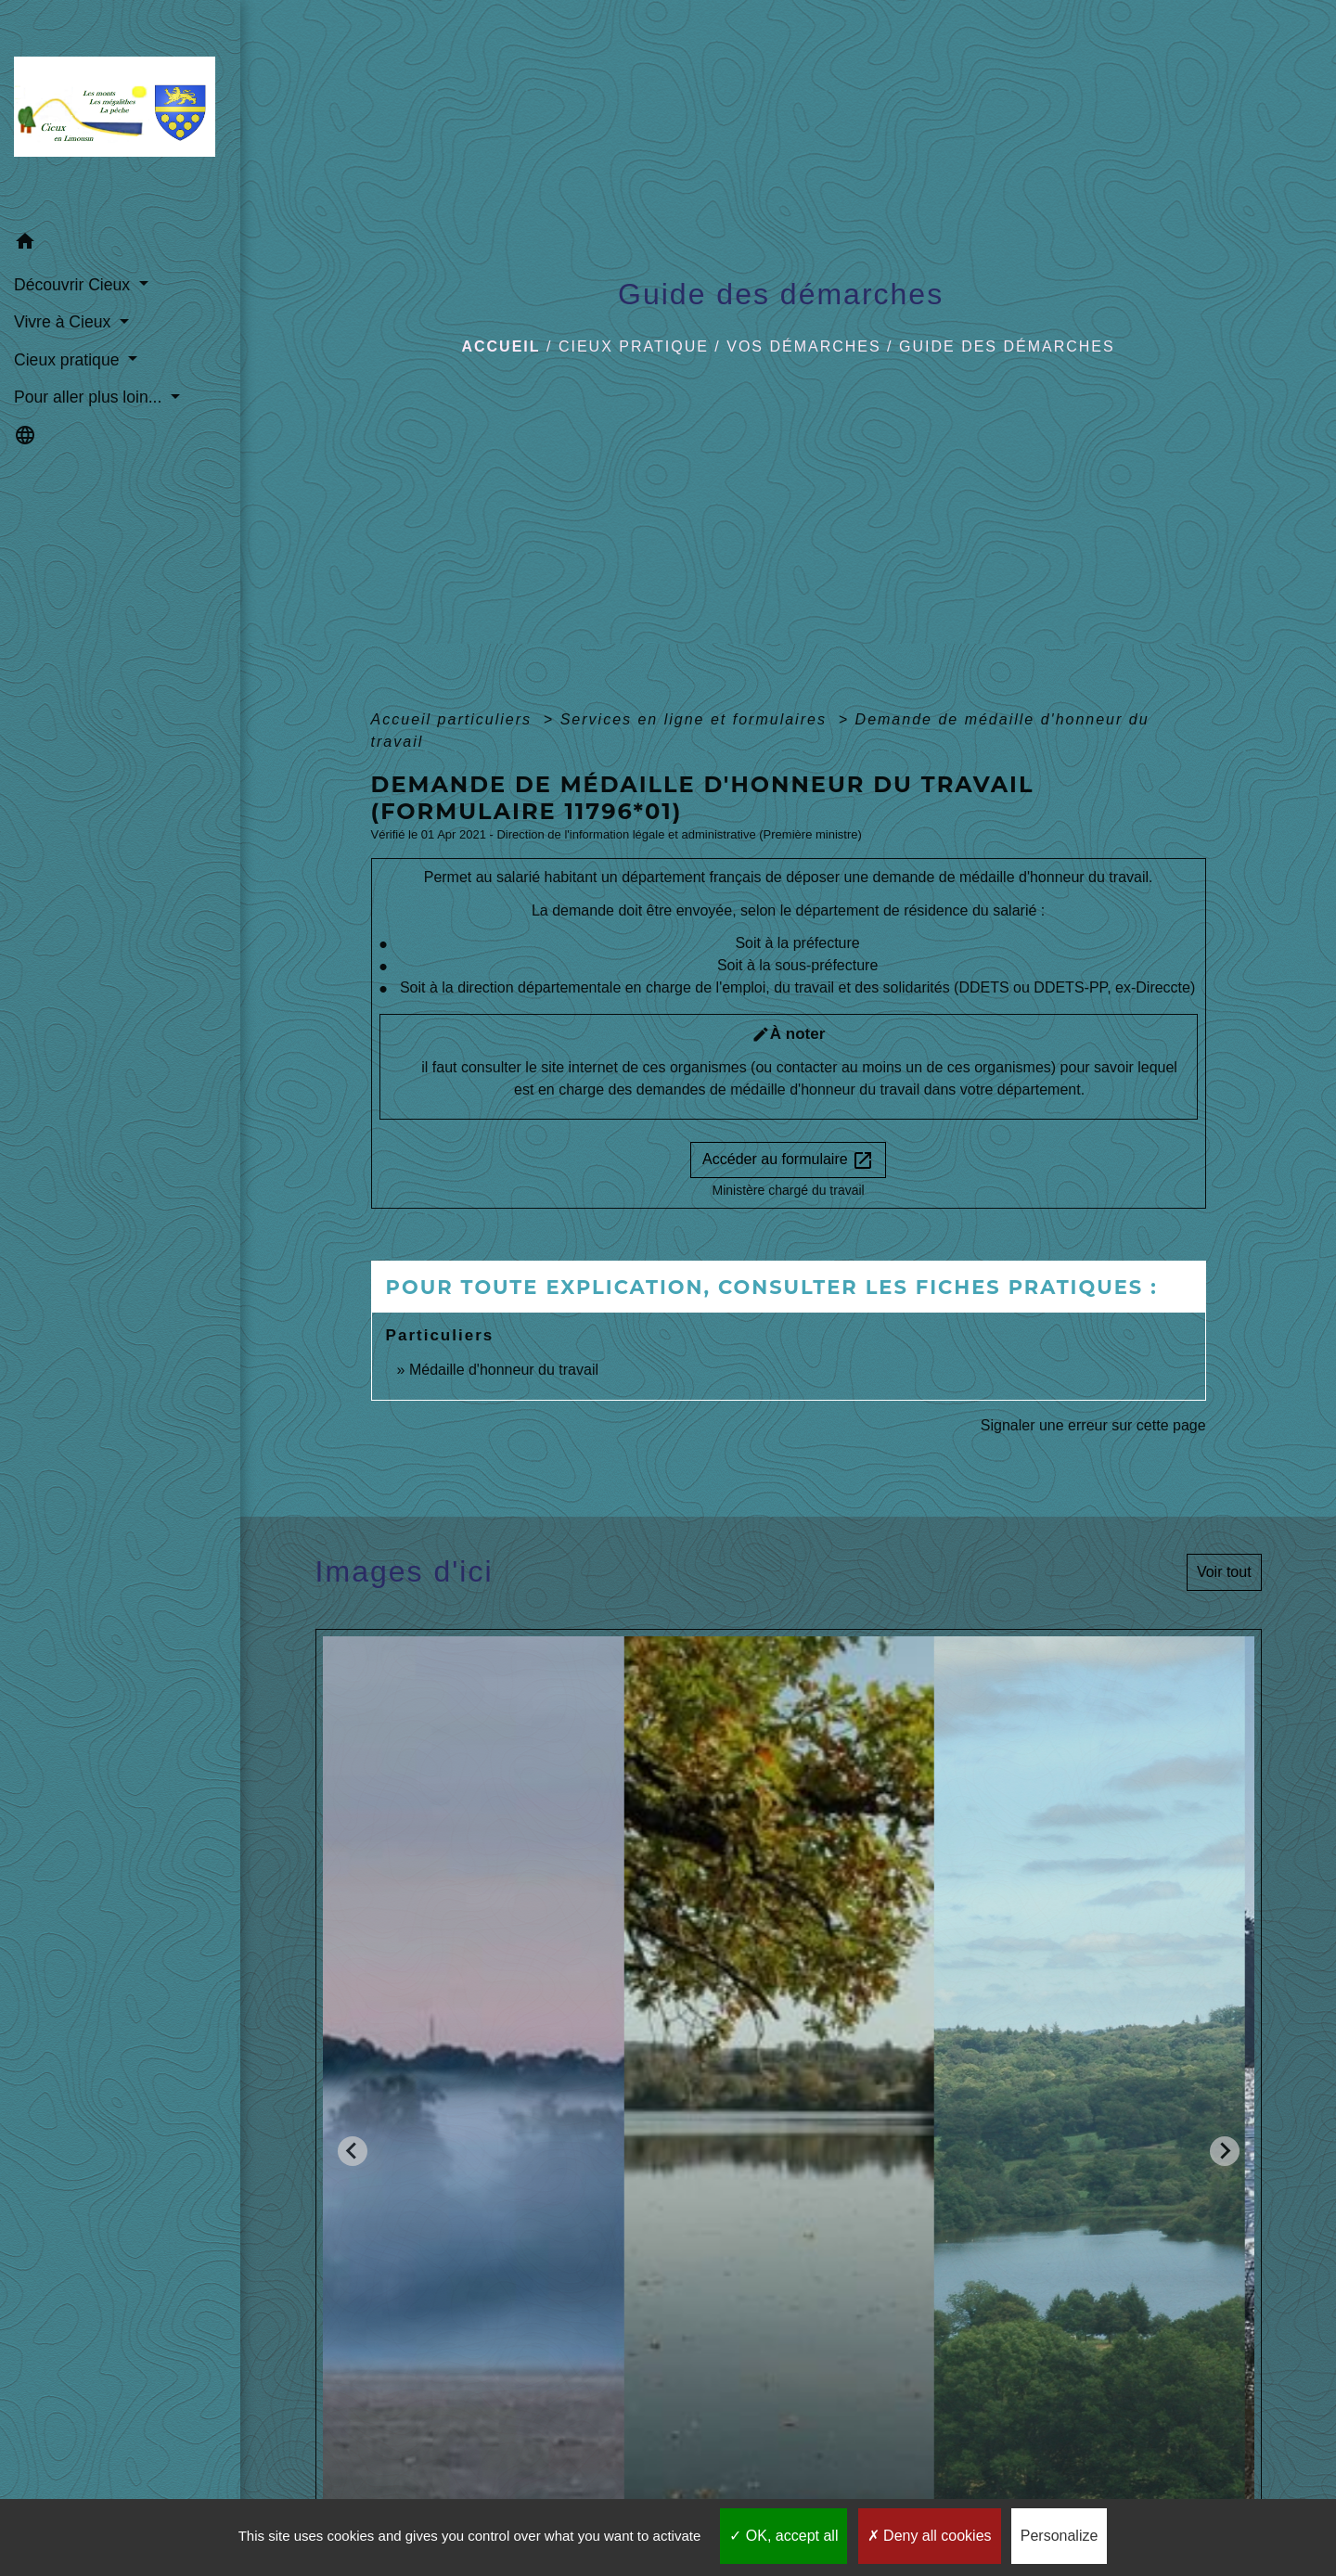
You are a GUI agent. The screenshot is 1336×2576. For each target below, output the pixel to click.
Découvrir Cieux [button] (74, 285)
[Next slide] (1225, 2151)
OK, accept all (783, 2536)
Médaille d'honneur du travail (503, 1370)
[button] (120, 244)
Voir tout (1224, 1572)
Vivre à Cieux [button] (64, 322)
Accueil (500, 346)
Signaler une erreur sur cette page (1093, 1425)
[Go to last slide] (352, 2151)
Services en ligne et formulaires (696, 719)
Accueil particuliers (454, 719)
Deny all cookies (929, 2536)
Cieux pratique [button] (68, 360)
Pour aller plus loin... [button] (90, 397)
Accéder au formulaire (788, 1160)
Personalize (1059, 2536)
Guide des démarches (1007, 346)
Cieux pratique (634, 346)
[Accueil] (120, 112)
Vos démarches (803, 346)
